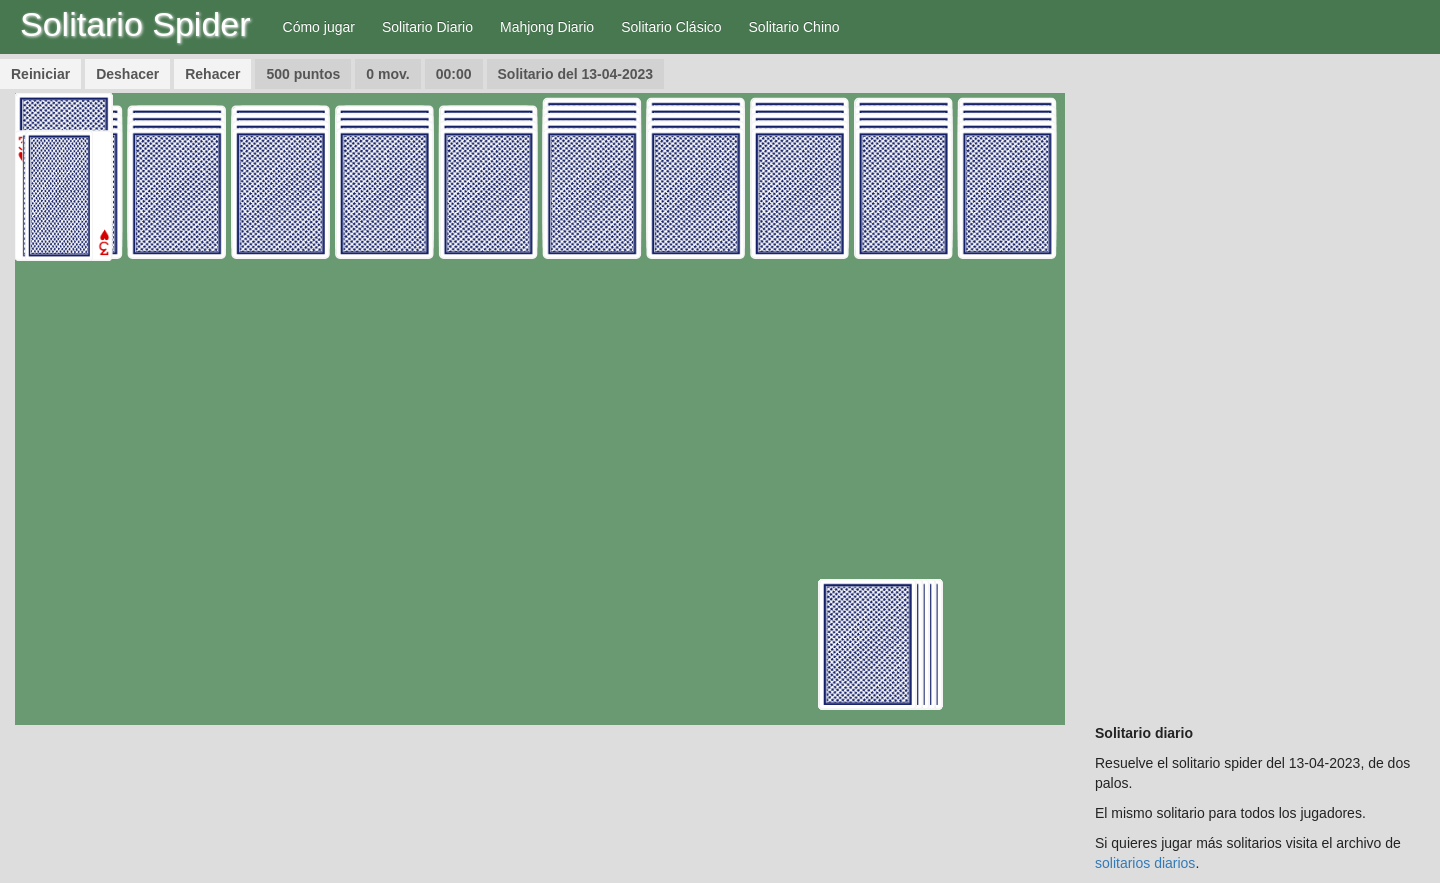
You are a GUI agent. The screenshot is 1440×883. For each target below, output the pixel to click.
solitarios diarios (1145, 863)
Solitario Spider (135, 24)
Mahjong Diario (547, 27)
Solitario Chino (794, 27)
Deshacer (127, 74)
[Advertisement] (1260, 393)
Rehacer (212, 74)
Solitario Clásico (671, 27)
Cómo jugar (319, 27)
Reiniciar (40, 74)
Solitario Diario (427, 27)
